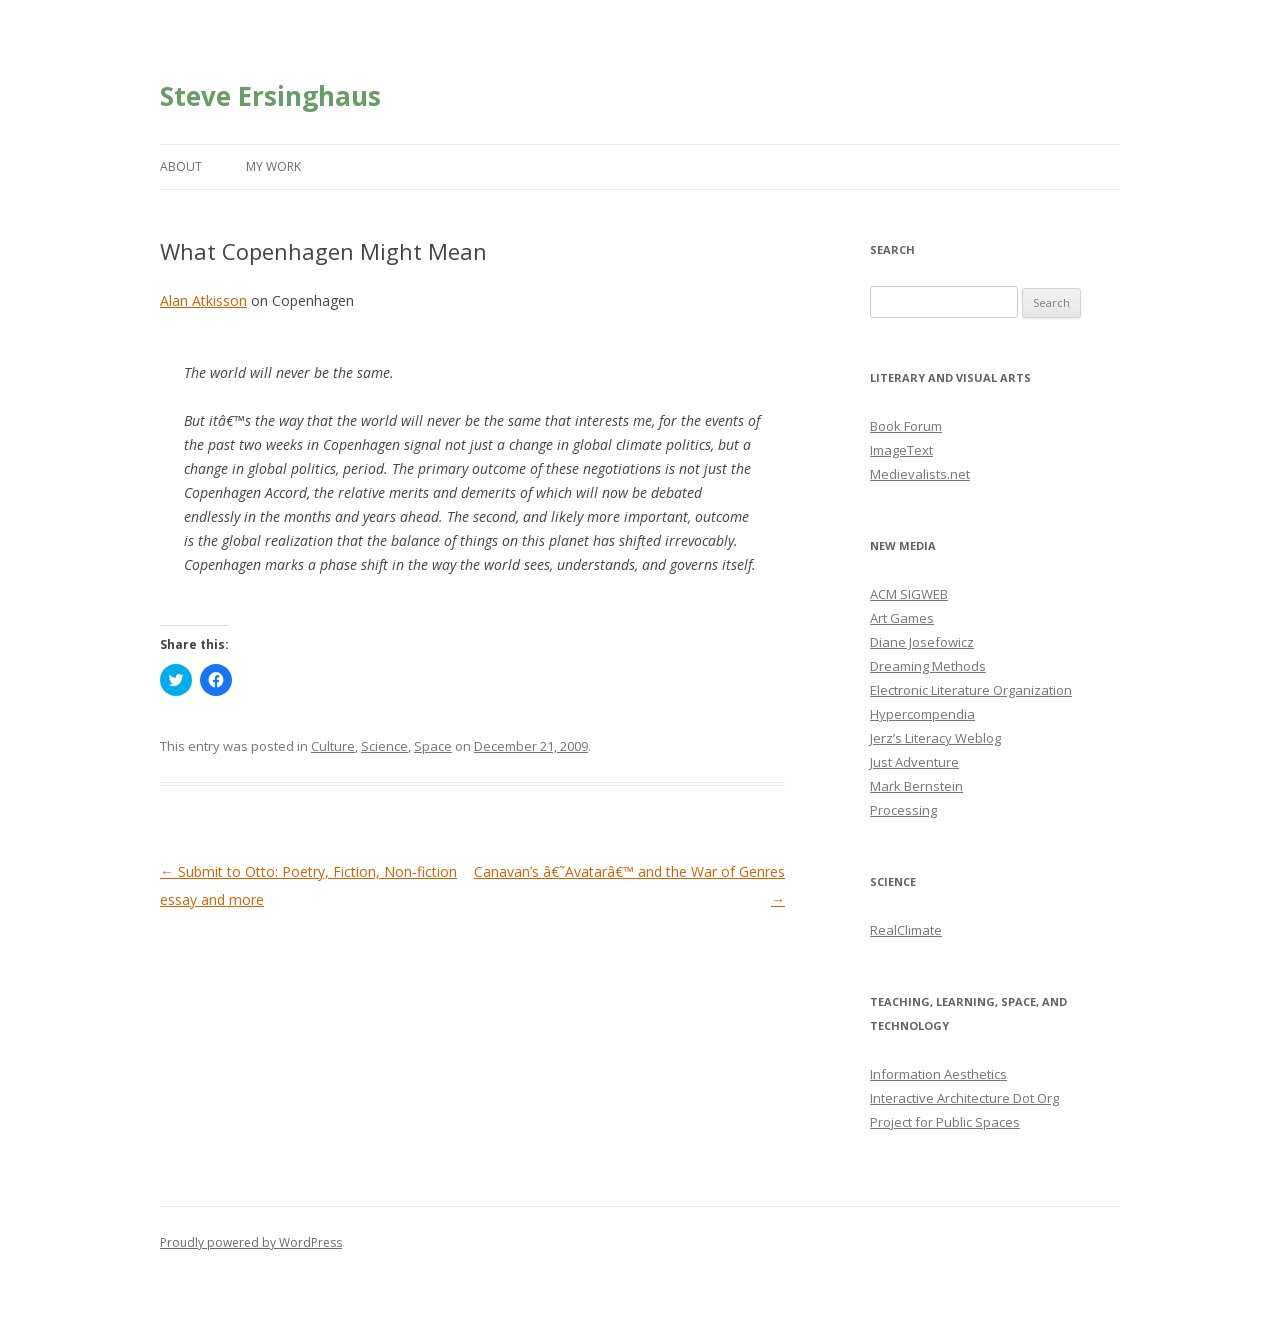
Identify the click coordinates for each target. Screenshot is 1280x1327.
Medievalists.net (920, 474)
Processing (903, 810)
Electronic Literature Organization (971, 690)
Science (384, 746)
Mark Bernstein (916, 786)
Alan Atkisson (203, 300)
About (181, 166)
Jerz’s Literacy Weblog (935, 738)
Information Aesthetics (938, 1074)
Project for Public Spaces (945, 1122)
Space (433, 746)
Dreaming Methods (928, 666)
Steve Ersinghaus (270, 96)
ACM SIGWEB (909, 594)
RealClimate (906, 930)
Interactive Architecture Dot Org (964, 1098)
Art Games (902, 618)
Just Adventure (914, 762)
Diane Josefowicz (922, 642)
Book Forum (906, 426)
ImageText (901, 450)
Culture (333, 746)
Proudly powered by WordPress (251, 1242)
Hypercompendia (922, 714)
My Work (273, 166)
